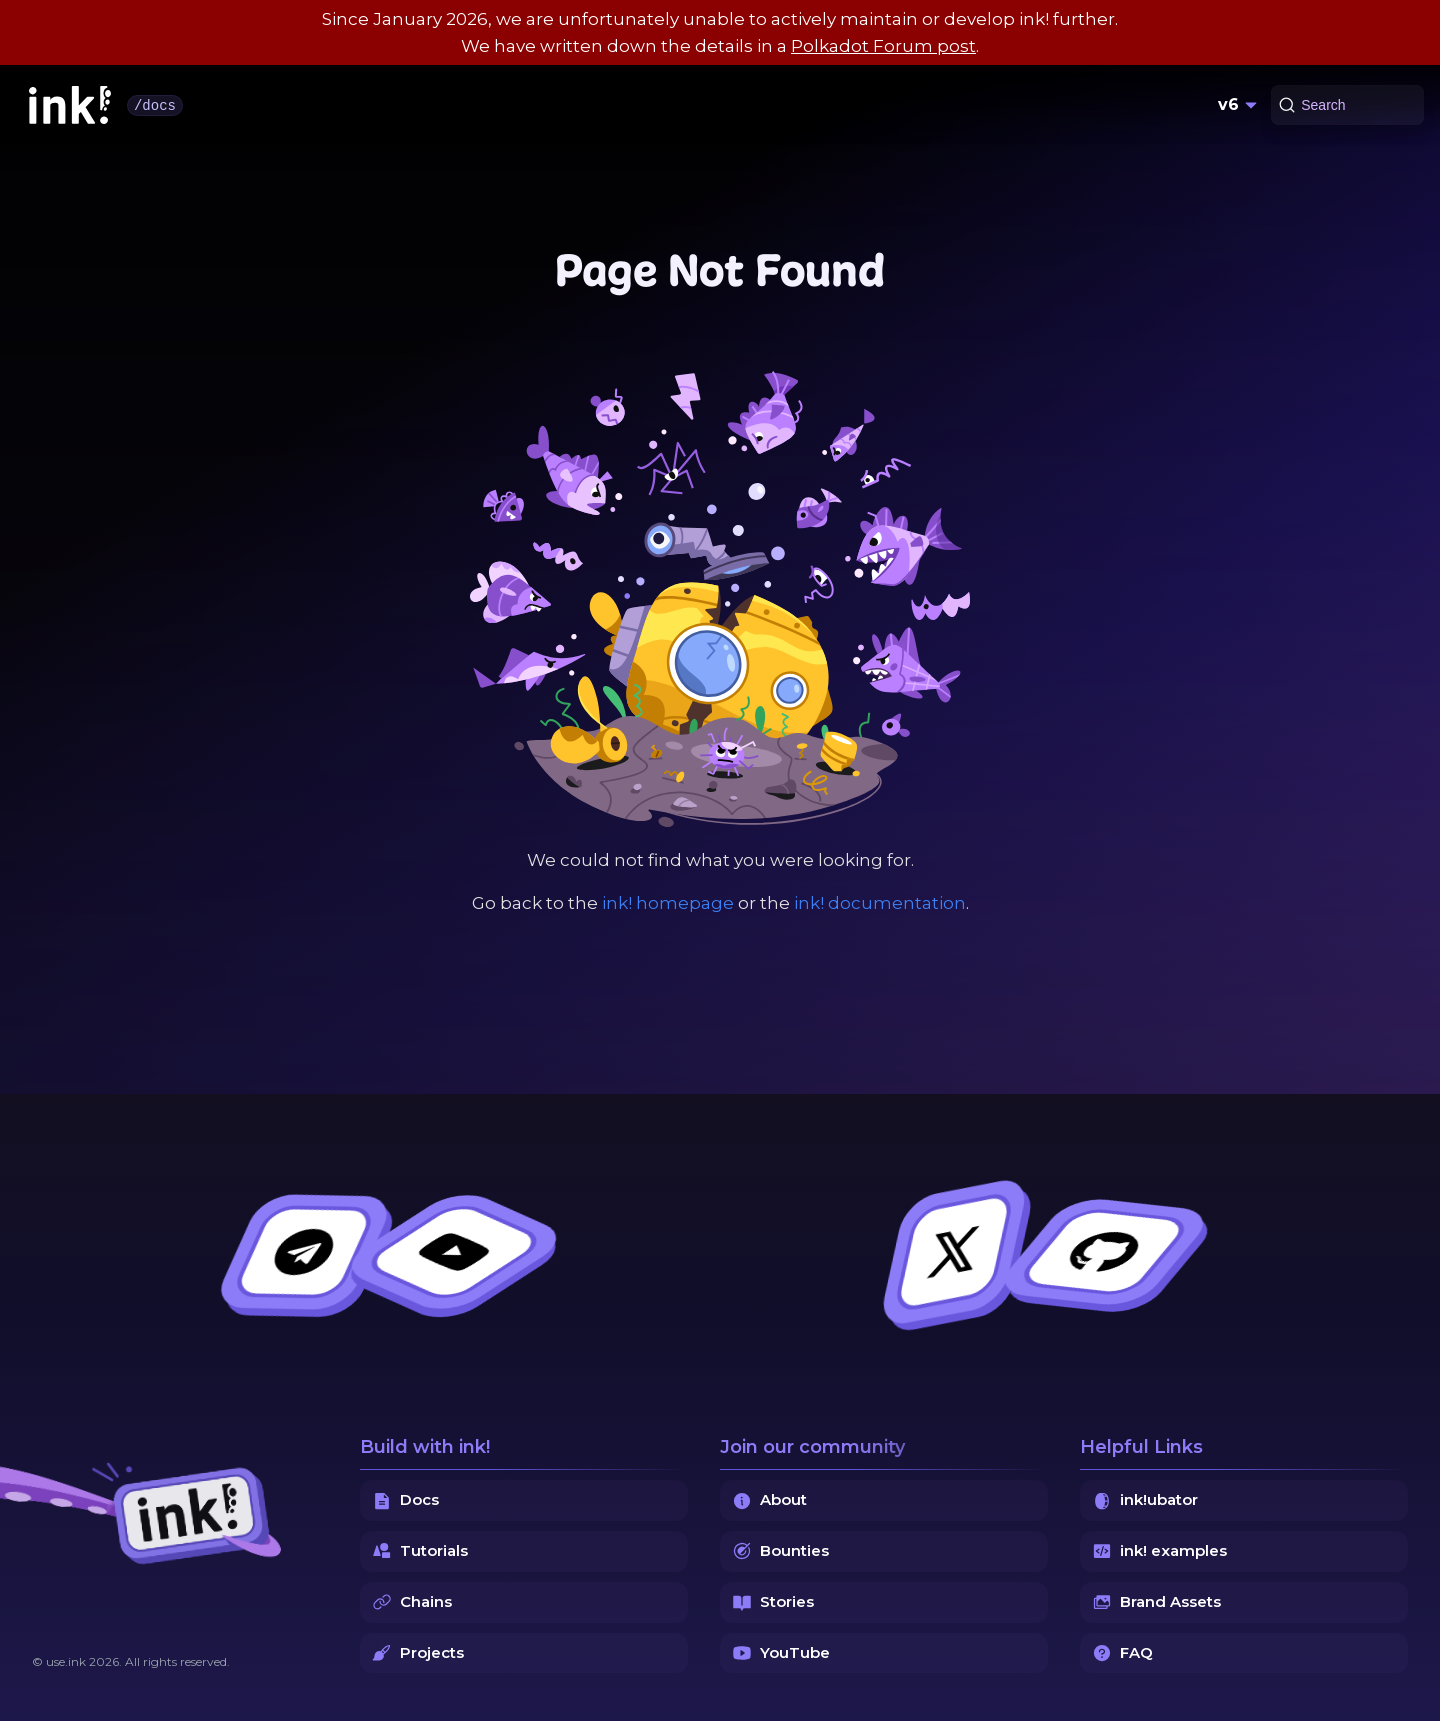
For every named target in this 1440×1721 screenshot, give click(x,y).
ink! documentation (880, 903)
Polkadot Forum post (883, 46)
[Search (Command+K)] (1347, 105)
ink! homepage (668, 903)
